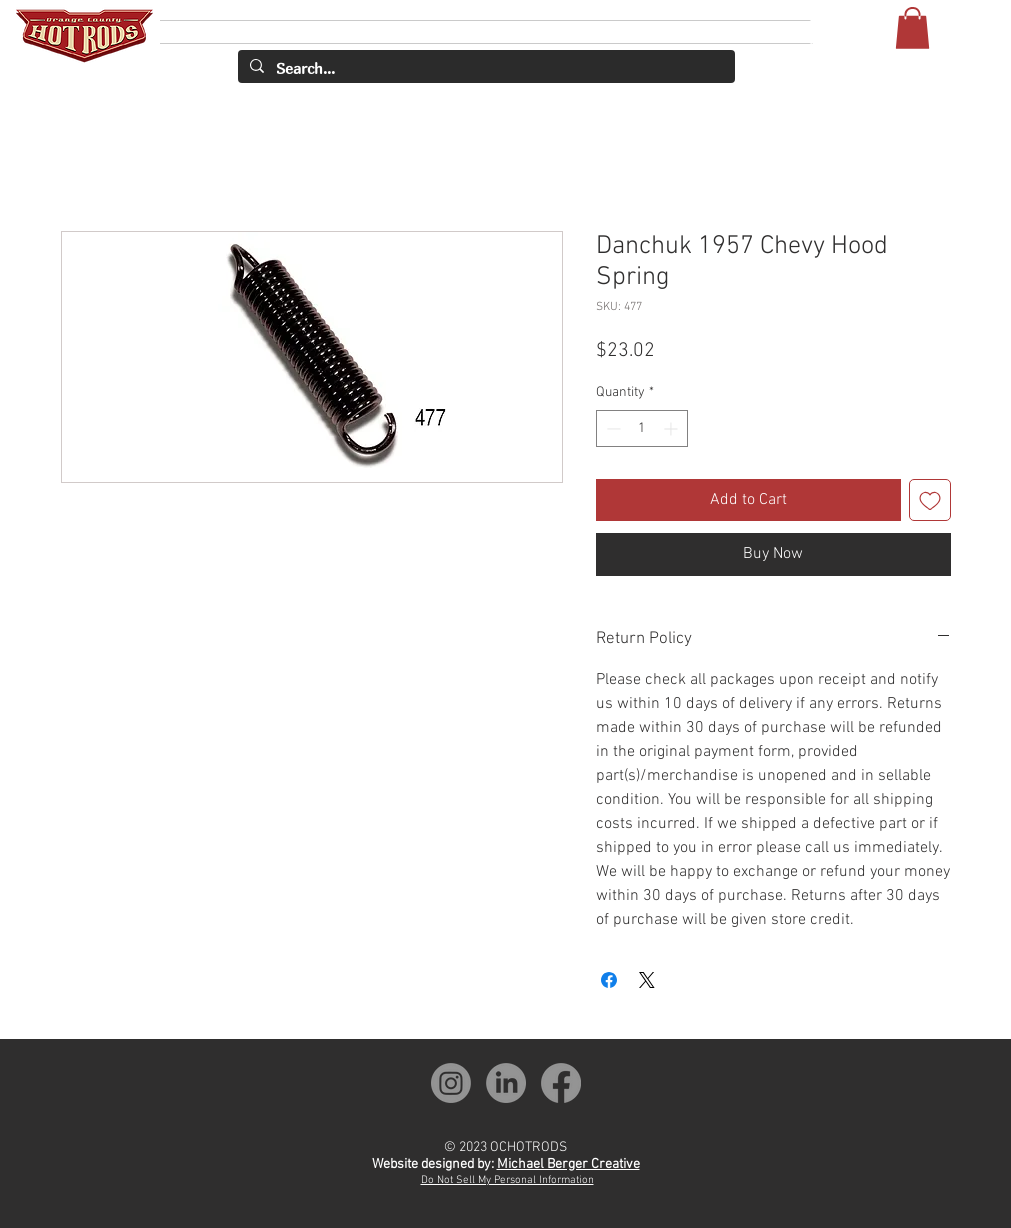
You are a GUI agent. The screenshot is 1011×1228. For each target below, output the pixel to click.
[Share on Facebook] (609, 980)
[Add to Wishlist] (930, 500)
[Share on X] (647, 980)
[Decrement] (611, 428)
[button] (912, 28)
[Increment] (672, 428)
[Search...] (484, 68)
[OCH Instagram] (451, 1083)
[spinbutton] (642, 428)
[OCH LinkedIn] (506, 1083)
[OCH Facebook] (561, 1083)
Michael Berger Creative (568, 1164)
